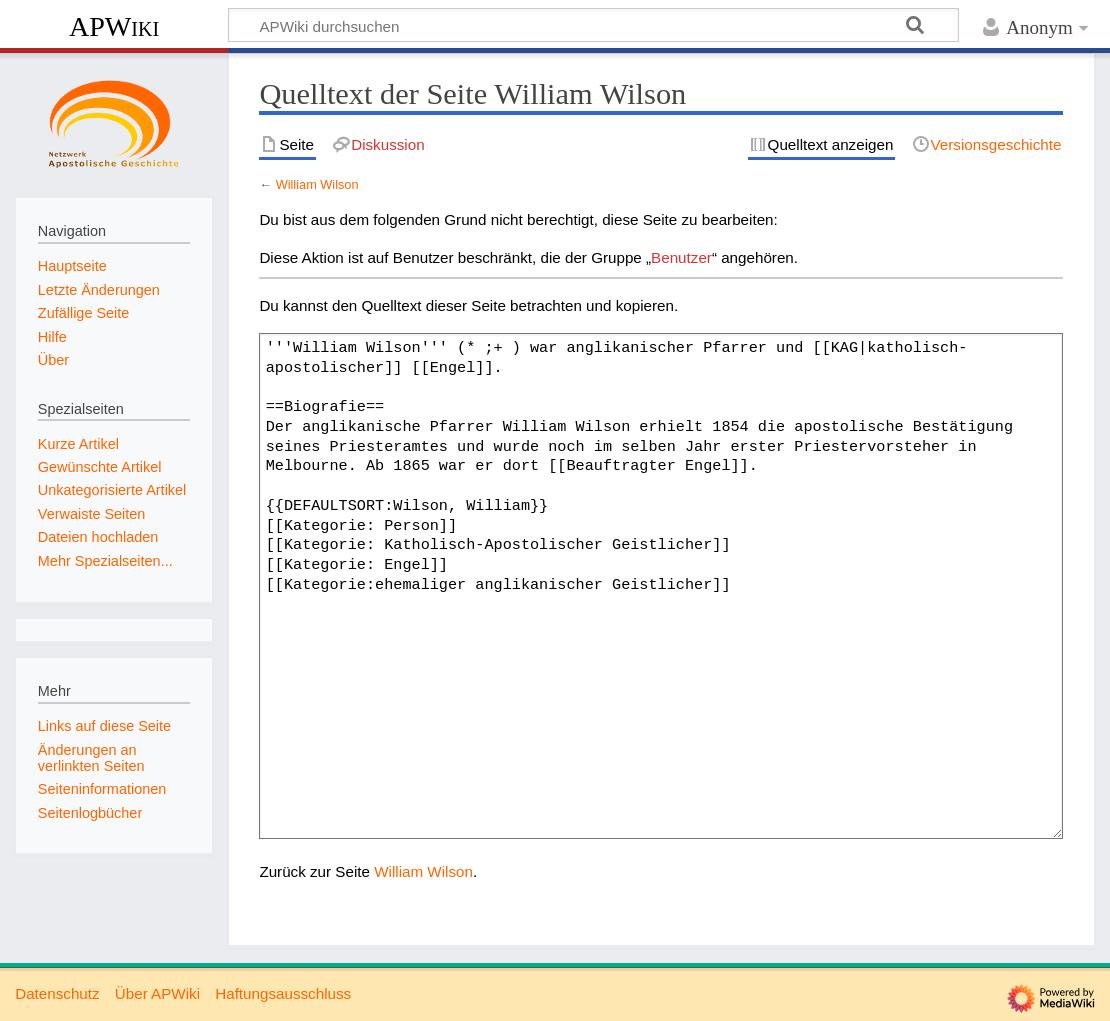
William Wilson (317, 184)
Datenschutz (57, 993)
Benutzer (681, 257)
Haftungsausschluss (283, 993)
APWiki (114, 26)
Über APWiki (157, 993)
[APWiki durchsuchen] (593, 25)
